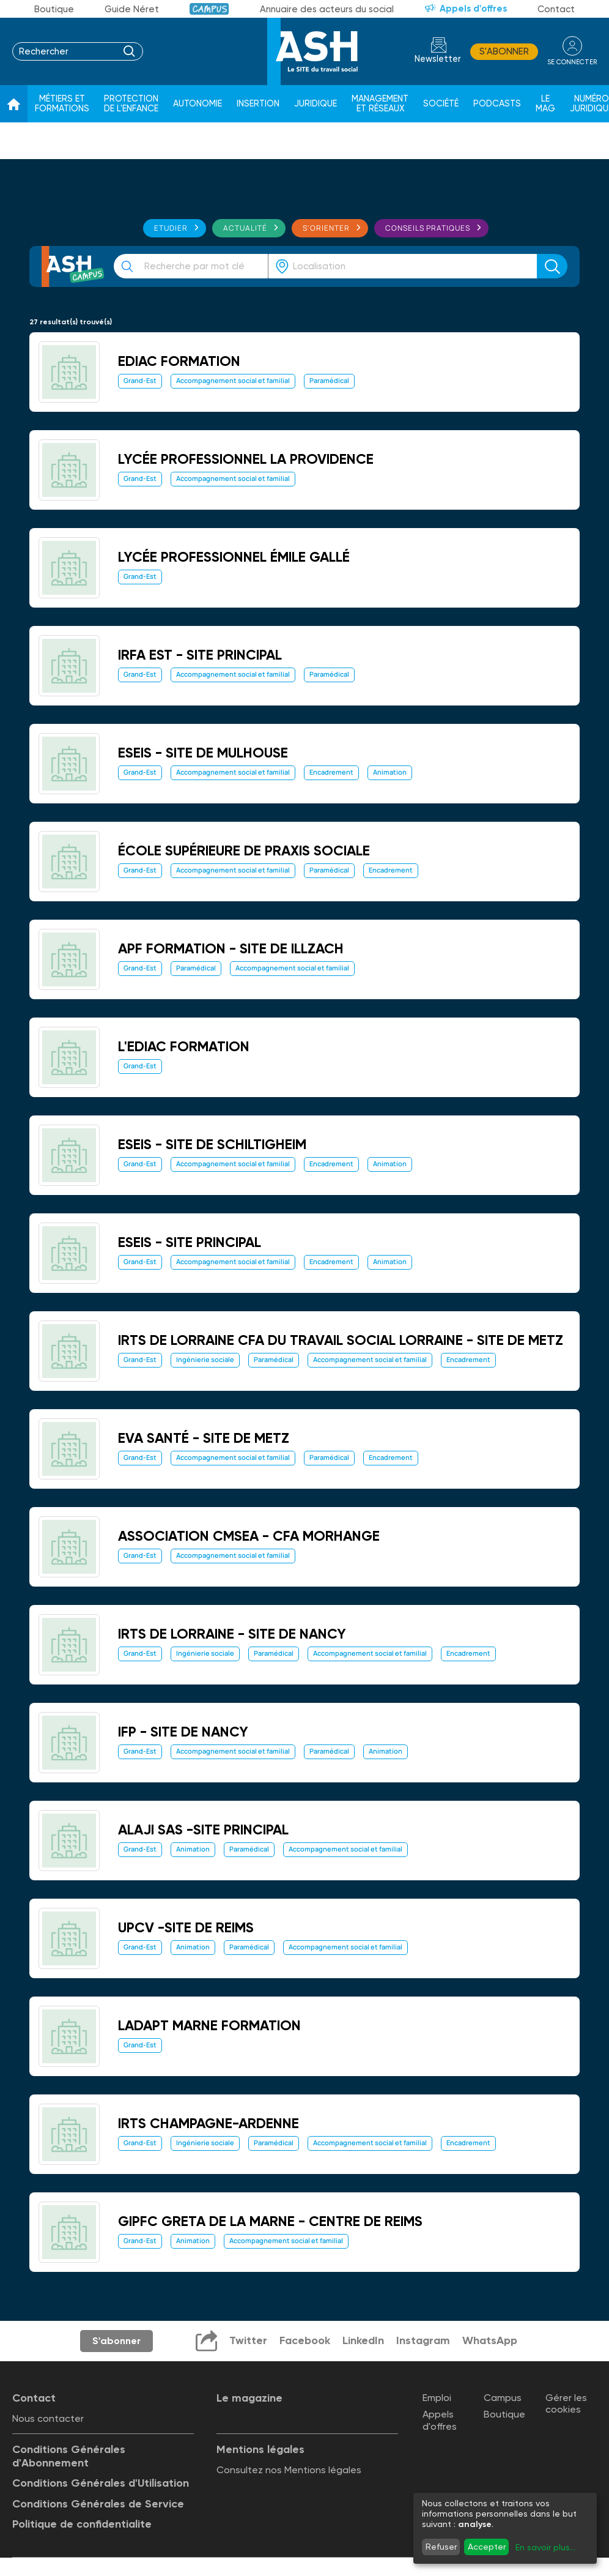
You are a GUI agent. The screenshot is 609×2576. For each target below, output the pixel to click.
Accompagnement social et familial (233, 380)
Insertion (258, 104)
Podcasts (497, 104)
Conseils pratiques (427, 228)
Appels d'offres (473, 8)
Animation (390, 771)
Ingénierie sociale (205, 1359)
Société (441, 104)
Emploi (437, 2397)
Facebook (304, 2340)
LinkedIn (363, 2340)
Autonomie (197, 104)
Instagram (423, 2340)
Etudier (171, 228)
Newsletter (438, 59)
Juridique (315, 104)
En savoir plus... (545, 2547)
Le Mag (545, 104)
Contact (556, 9)
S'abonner (504, 51)
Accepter (487, 2547)
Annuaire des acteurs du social (327, 9)
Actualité (245, 228)
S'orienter (326, 228)
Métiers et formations (62, 104)
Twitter (248, 2340)
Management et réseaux (380, 104)
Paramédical (329, 380)
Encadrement (331, 771)
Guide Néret (132, 9)
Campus (209, 9)
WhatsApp (489, 2340)
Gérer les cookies (566, 2403)
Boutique (54, 9)
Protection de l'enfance (131, 104)
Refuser (441, 2547)
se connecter (572, 62)
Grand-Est (140, 380)
